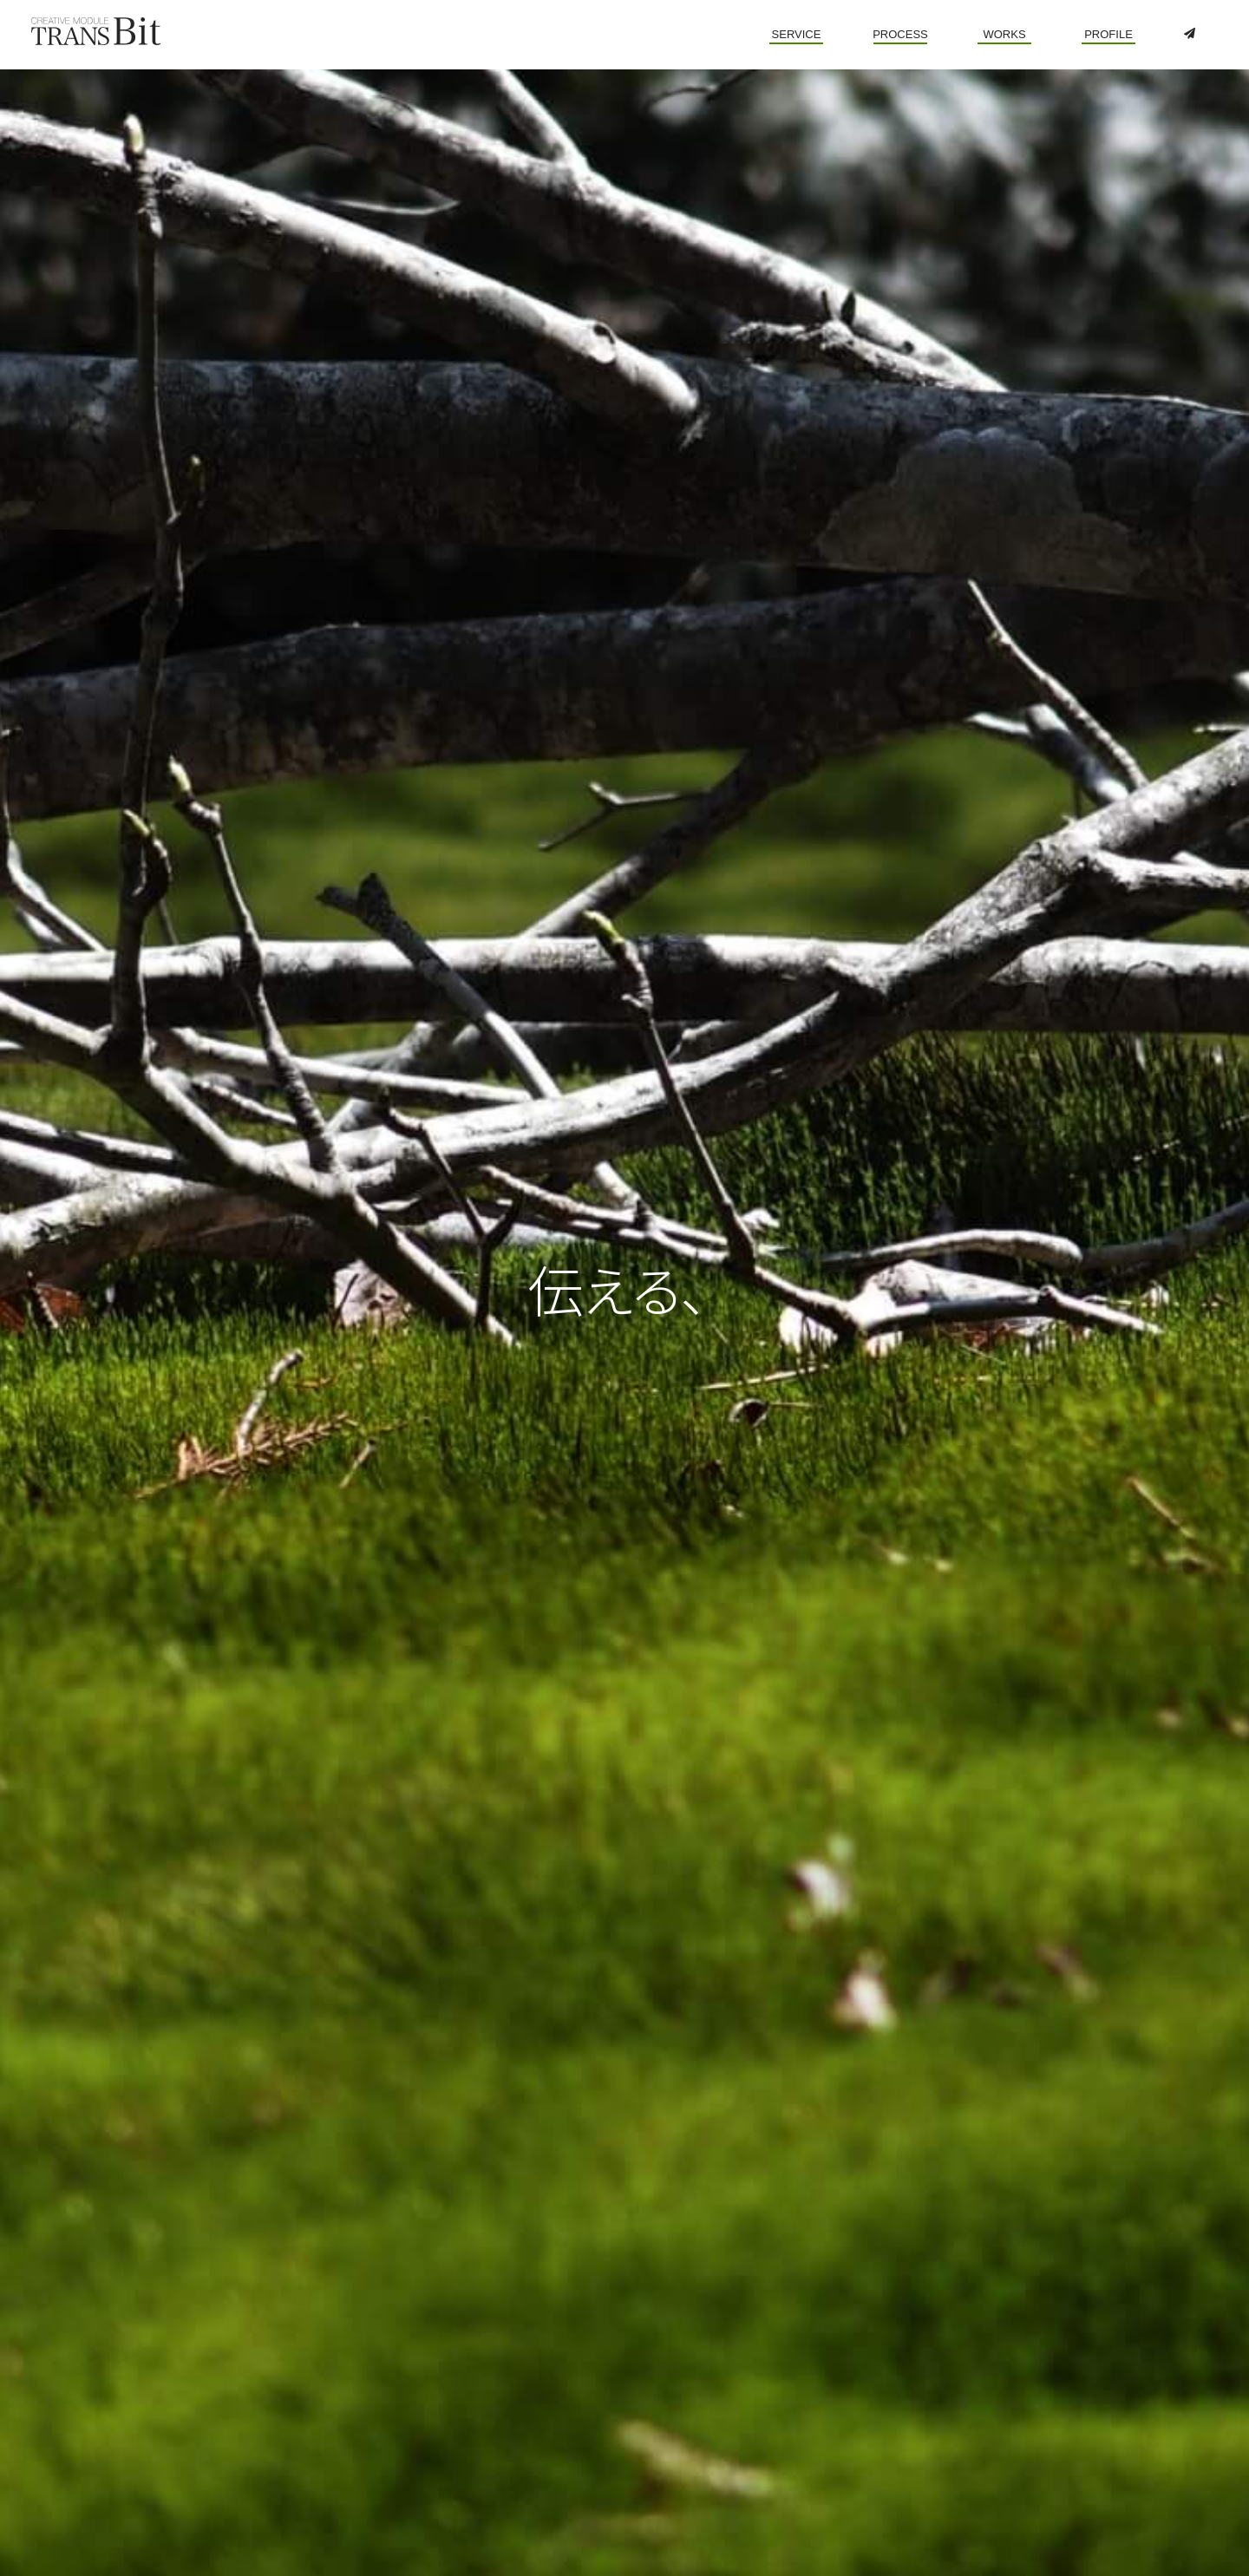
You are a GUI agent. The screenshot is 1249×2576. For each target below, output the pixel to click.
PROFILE (1108, 34)
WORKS (1004, 34)
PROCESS (900, 34)
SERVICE (796, 34)
